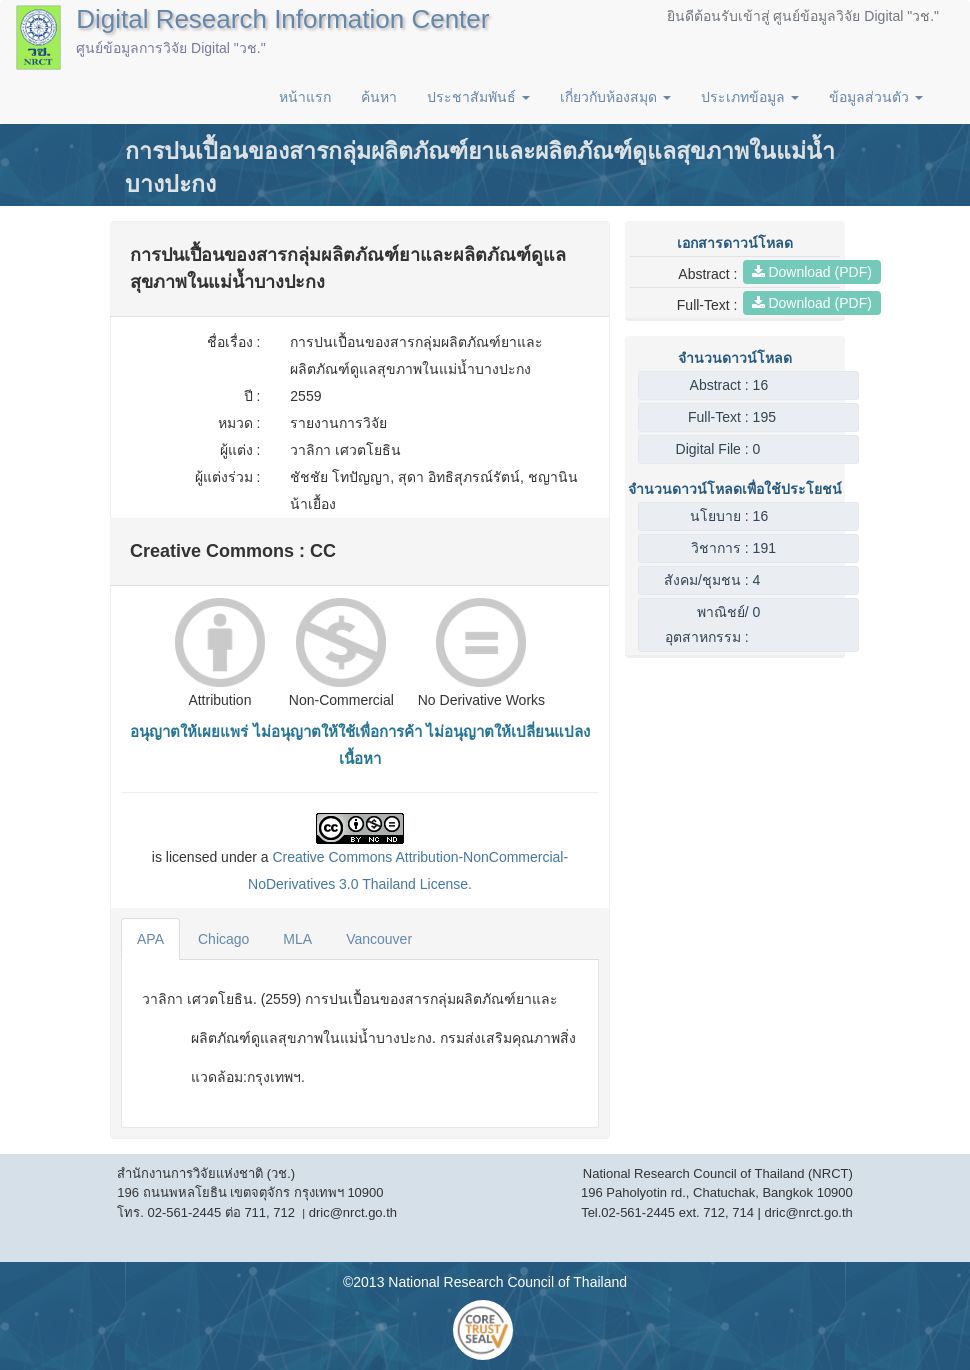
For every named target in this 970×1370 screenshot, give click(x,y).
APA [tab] (150, 939)
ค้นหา (379, 97)
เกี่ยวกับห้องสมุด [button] (615, 97)
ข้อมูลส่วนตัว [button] (876, 97)
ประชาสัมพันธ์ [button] (478, 97)
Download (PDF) (812, 272)
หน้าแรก (305, 97)
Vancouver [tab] (379, 939)
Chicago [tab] (223, 939)
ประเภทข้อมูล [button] (750, 97)
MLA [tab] (297, 939)
